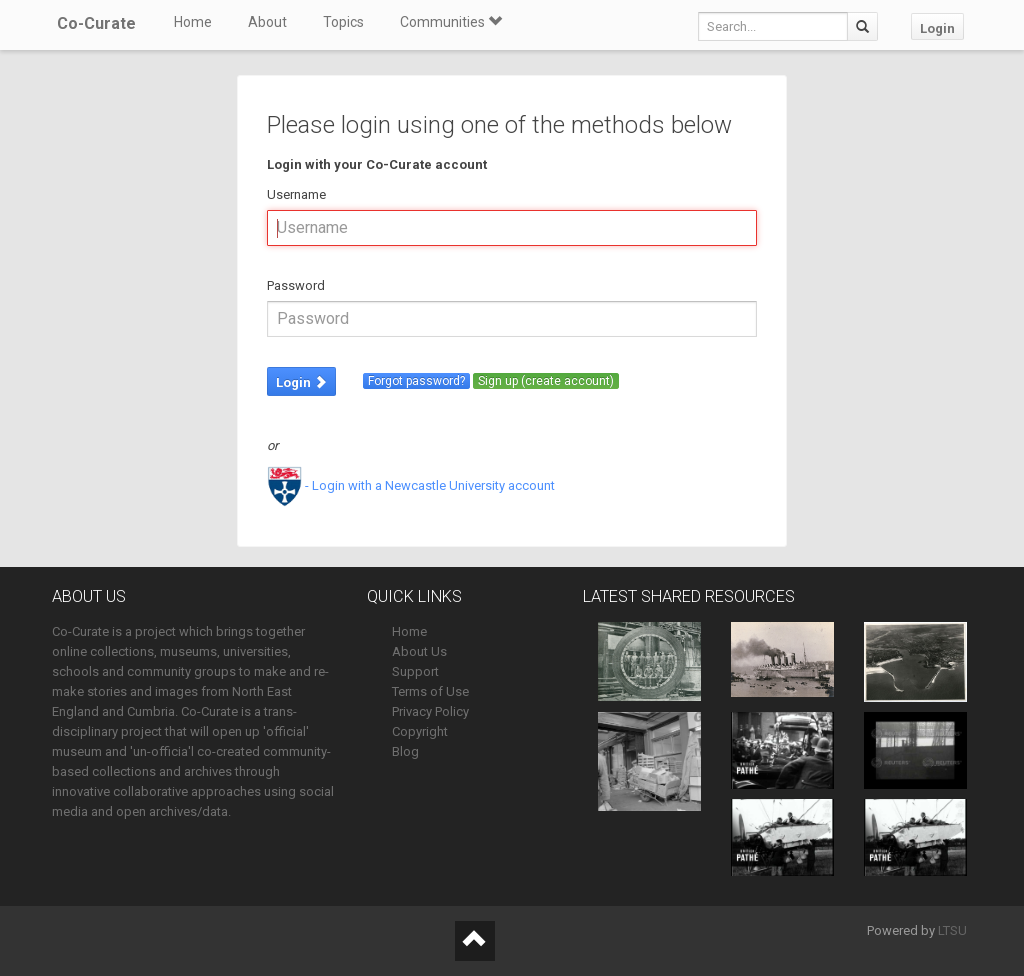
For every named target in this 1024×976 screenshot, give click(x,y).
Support (415, 671)
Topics (343, 22)
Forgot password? (416, 381)
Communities (451, 22)
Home (193, 22)
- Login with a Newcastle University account (411, 485)
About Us (419, 651)
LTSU (952, 930)
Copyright (420, 731)
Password (296, 285)
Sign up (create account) (546, 381)
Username (296, 194)
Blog (405, 751)
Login (937, 28)
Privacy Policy (430, 711)
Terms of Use (430, 691)
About (267, 22)
